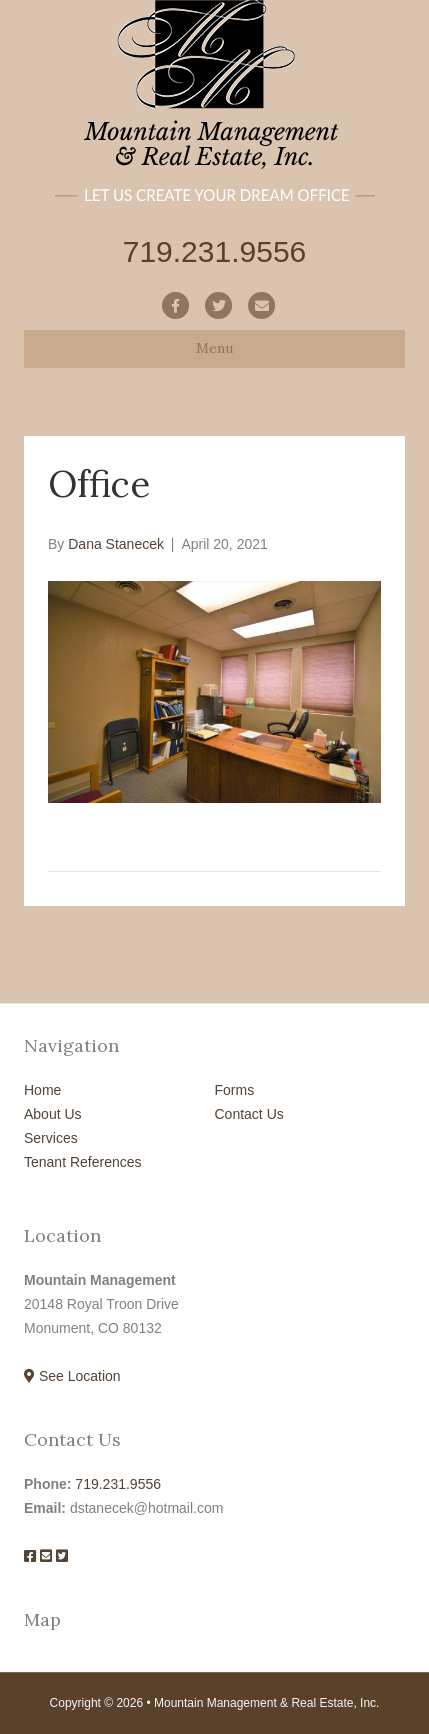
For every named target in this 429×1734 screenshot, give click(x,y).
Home (42, 1090)
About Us (53, 1114)
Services (51, 1138)
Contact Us (249, 1114)
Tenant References (83, 1162)
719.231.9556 (118, 1484)
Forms (235, 1090)
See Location (72, 1376)
